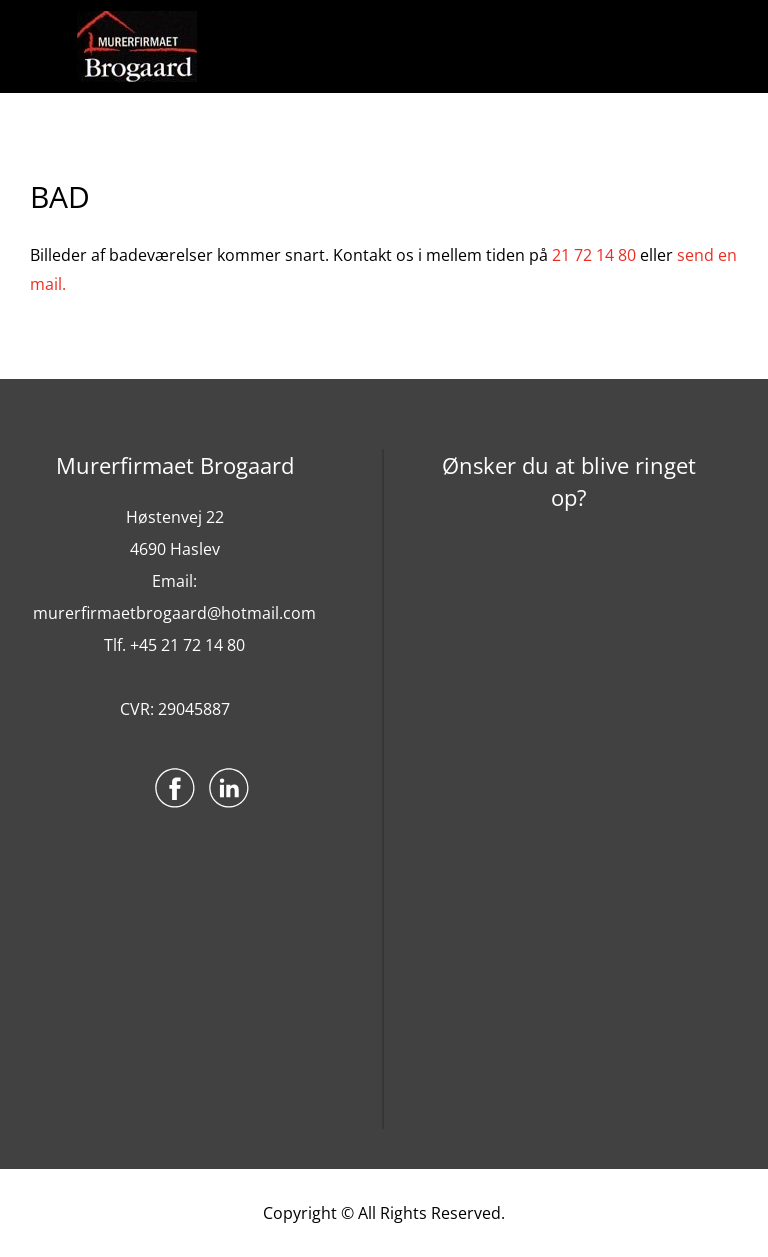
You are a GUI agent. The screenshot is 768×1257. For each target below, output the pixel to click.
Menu (51, 47)
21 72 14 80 (594, 255)
